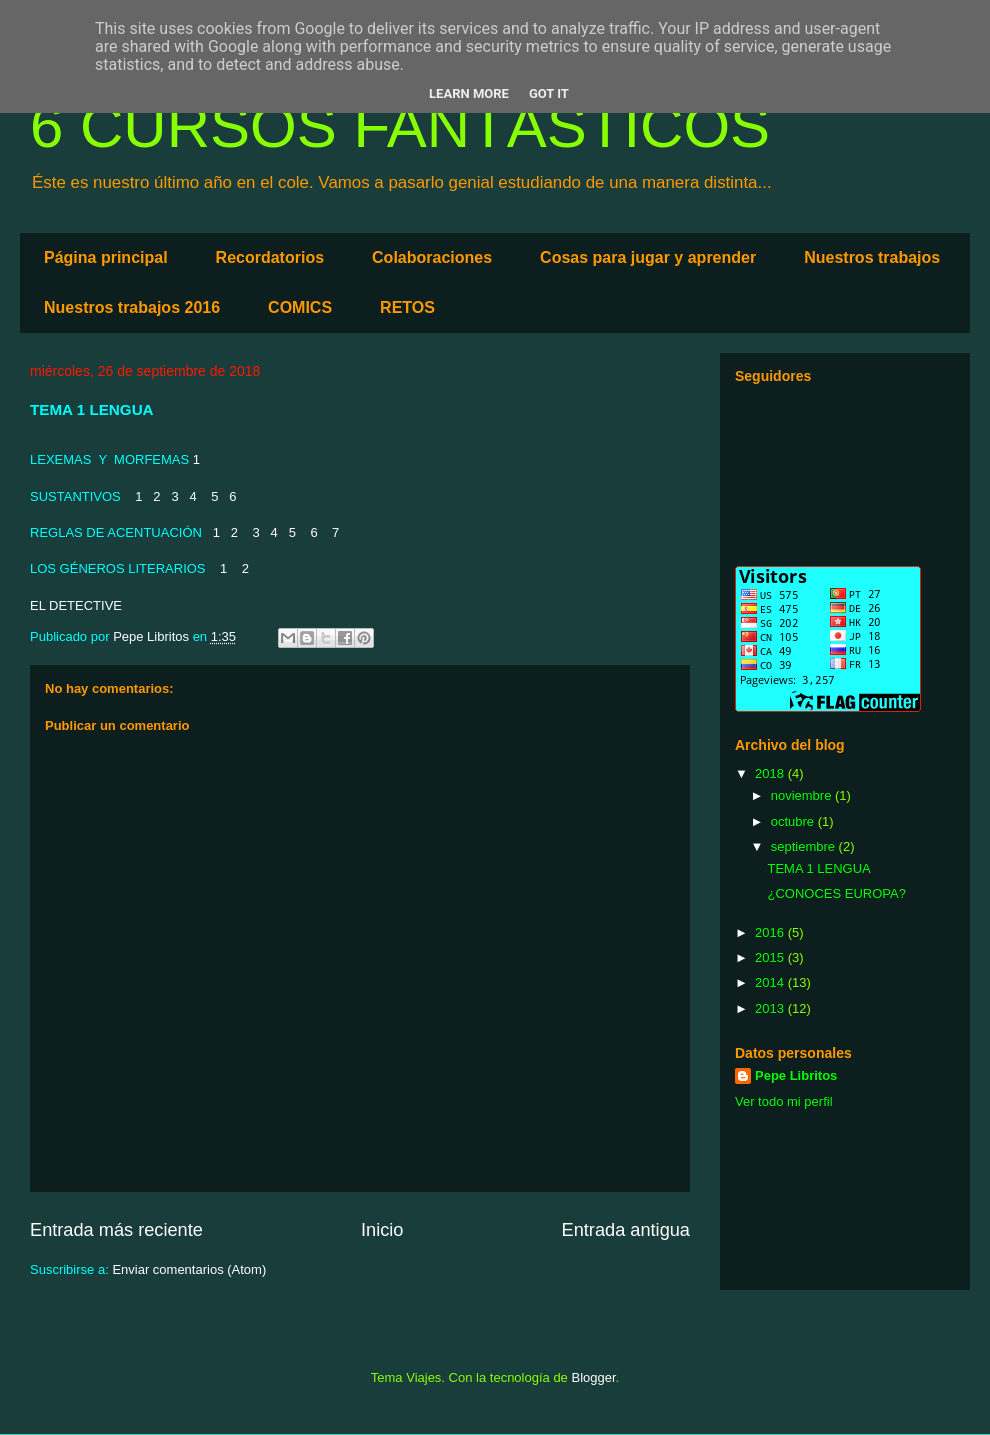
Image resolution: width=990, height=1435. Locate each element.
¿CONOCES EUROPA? (836, 893)
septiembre (805, 846)
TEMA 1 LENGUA (818, 868)
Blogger (593, 1377)
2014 (771, 982)
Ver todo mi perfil (784, 1101)
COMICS (300, 307)
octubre (794, 821)
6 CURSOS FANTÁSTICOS (400, 126)
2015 (771, 957)
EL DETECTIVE (76, 605)
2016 (771, 932)
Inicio (382, 1230)
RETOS (407, 307)
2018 (771, 773)
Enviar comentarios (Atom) (189, 1269)
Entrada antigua (626, 1230)
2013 (771, 1008)
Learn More (469, 93)
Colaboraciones (432, 257)
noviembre (803, 795)
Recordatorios (270, 257)
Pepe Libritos (796, 1075)
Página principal (106, 257)
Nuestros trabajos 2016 (132, 307)
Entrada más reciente (116, 1230)
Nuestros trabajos (872, 257)
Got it (549, 93)
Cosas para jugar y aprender (648, 257)
